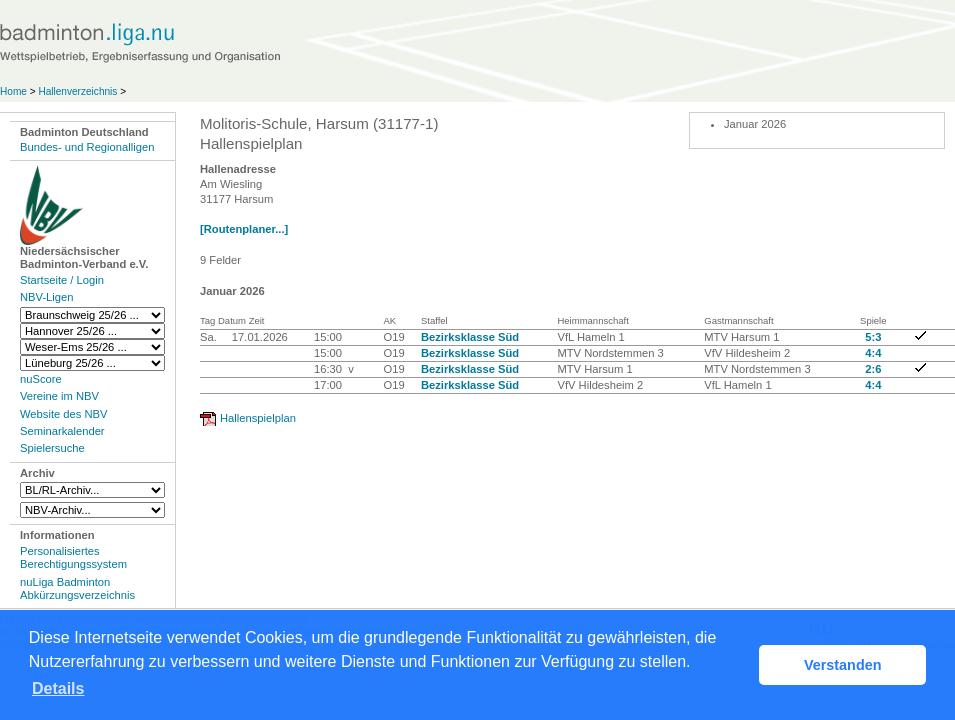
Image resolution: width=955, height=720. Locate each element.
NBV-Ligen (46, 297)
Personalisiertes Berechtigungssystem (73, 557)
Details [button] (58, 688)
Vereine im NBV (59, 396)
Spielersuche (52, 448)
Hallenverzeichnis (77, 91)
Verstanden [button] (843, 665)
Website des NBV (63, 414)
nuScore (41, 379)
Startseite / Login (62, 280)
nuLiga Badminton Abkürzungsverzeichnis (77, 588)
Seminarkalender (62, 431)
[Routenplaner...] (244, 229)
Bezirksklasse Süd (470, 337)
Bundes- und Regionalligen (87, 147)
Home (13, 91)
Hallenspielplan (258, 418)
